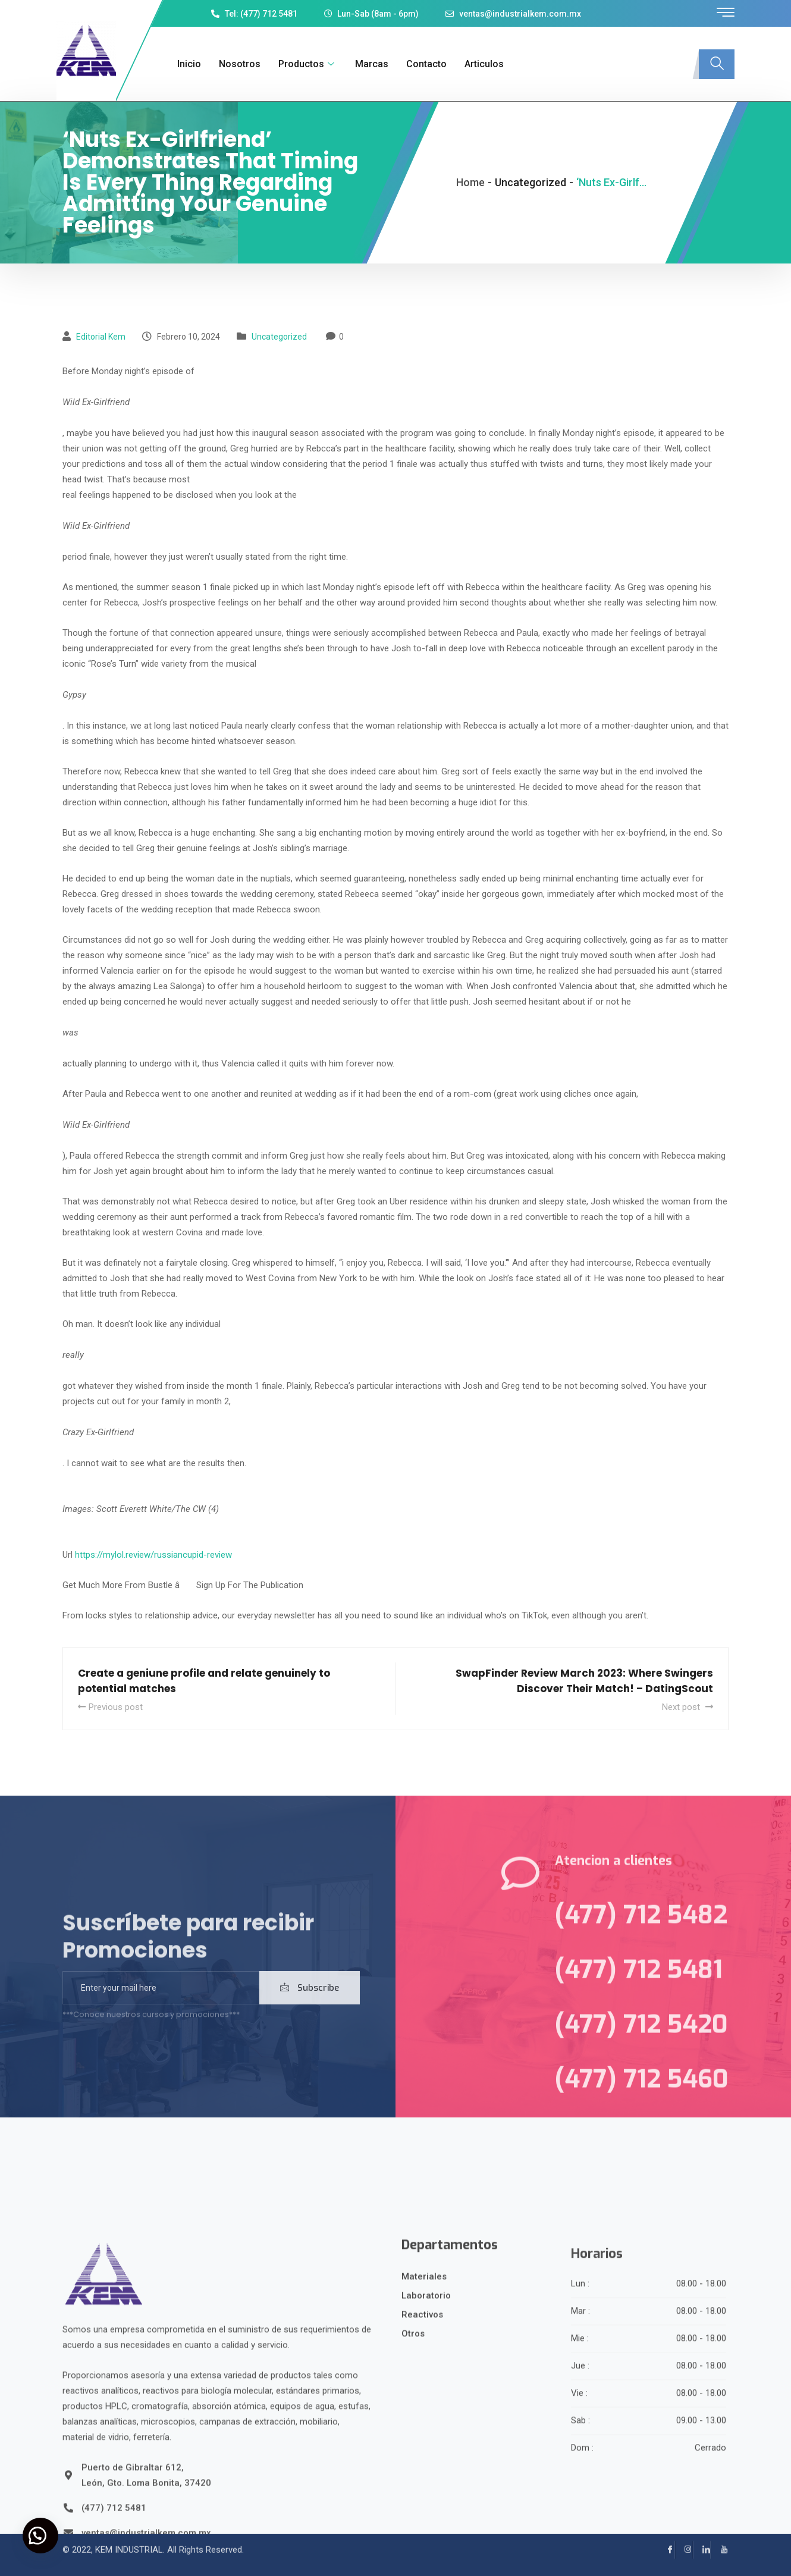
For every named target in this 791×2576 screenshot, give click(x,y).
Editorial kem (100, 336)
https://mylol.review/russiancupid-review (153, 1554)
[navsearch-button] (716, 64)
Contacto (424, 64)
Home (470, 182)
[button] (41, 2534)
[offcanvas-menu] (725, 13)
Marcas (370, 64)
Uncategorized (279, 336)
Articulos (482, 64)
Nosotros (238, 64)
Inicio (187, 64)
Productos (306, 64)
